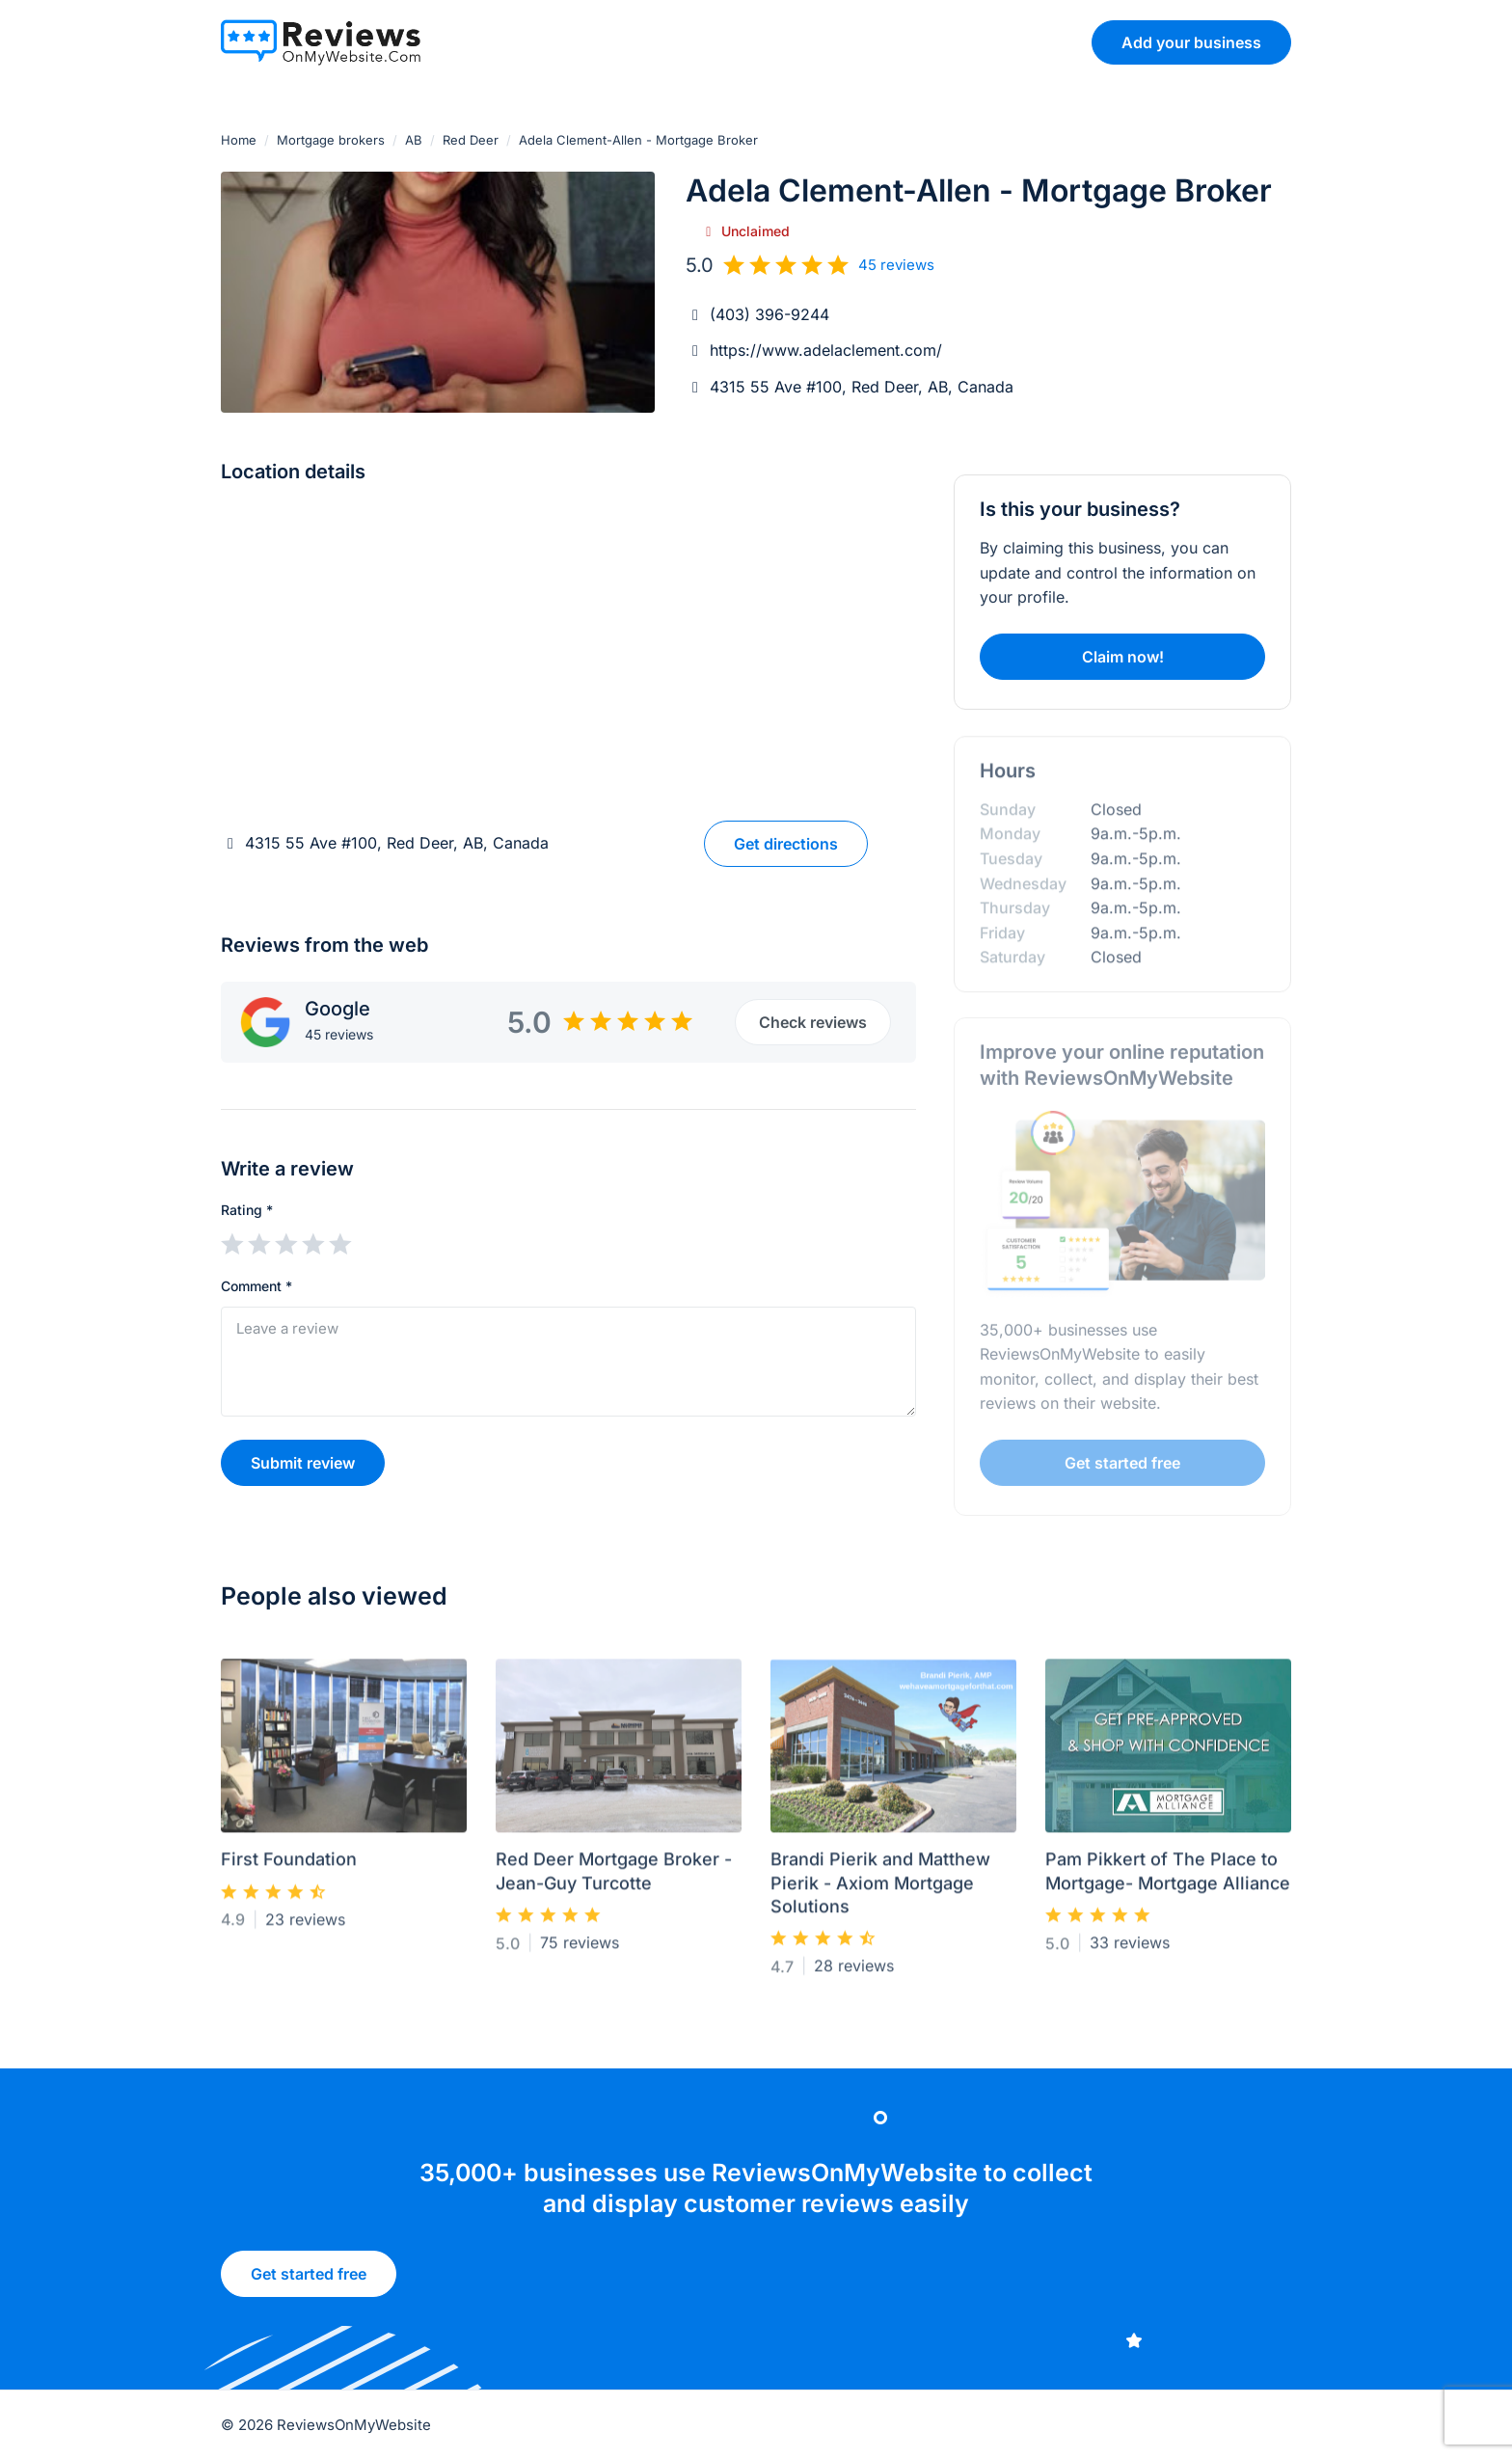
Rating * (247, 1210)
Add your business (1191, 42)
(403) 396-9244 (769, 314)
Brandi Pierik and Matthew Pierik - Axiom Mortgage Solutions (880, 1891)
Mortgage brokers (331, 140)
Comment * (256, 1286)
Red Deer (471, 140)
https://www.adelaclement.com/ (826, 350)
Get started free (308, 2281)
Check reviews (813, 1022)
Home (238, 140)
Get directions (786, 843)
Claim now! (1123, 656)
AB (413, 140)
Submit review (303, 1462)
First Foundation (289, 1867)
